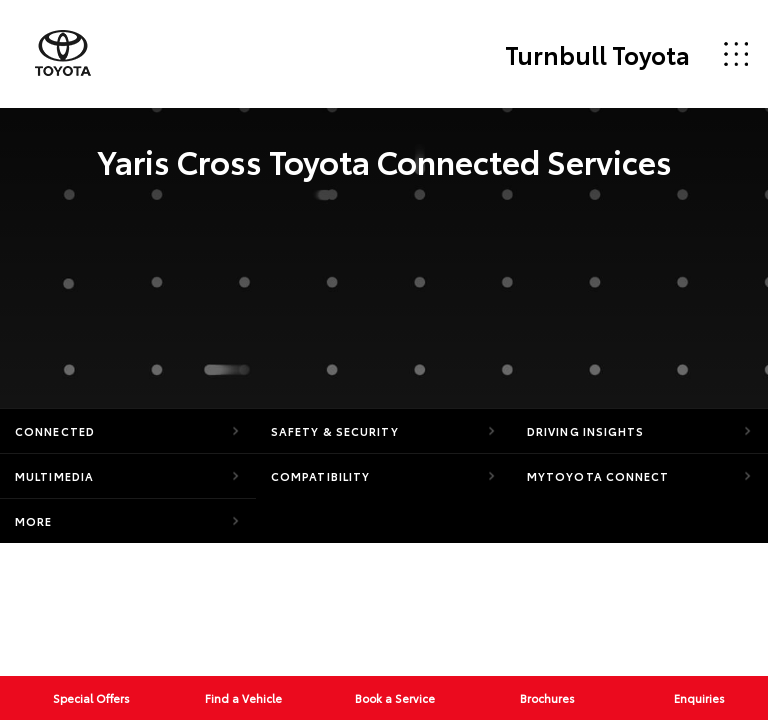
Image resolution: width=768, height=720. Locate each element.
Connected (55, 431)
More (33, 521)
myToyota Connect (598, 476)
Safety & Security (335, 431)
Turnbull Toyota (597, 54)
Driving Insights (586, 431)
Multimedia (54, 476)
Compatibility (320, 476)
